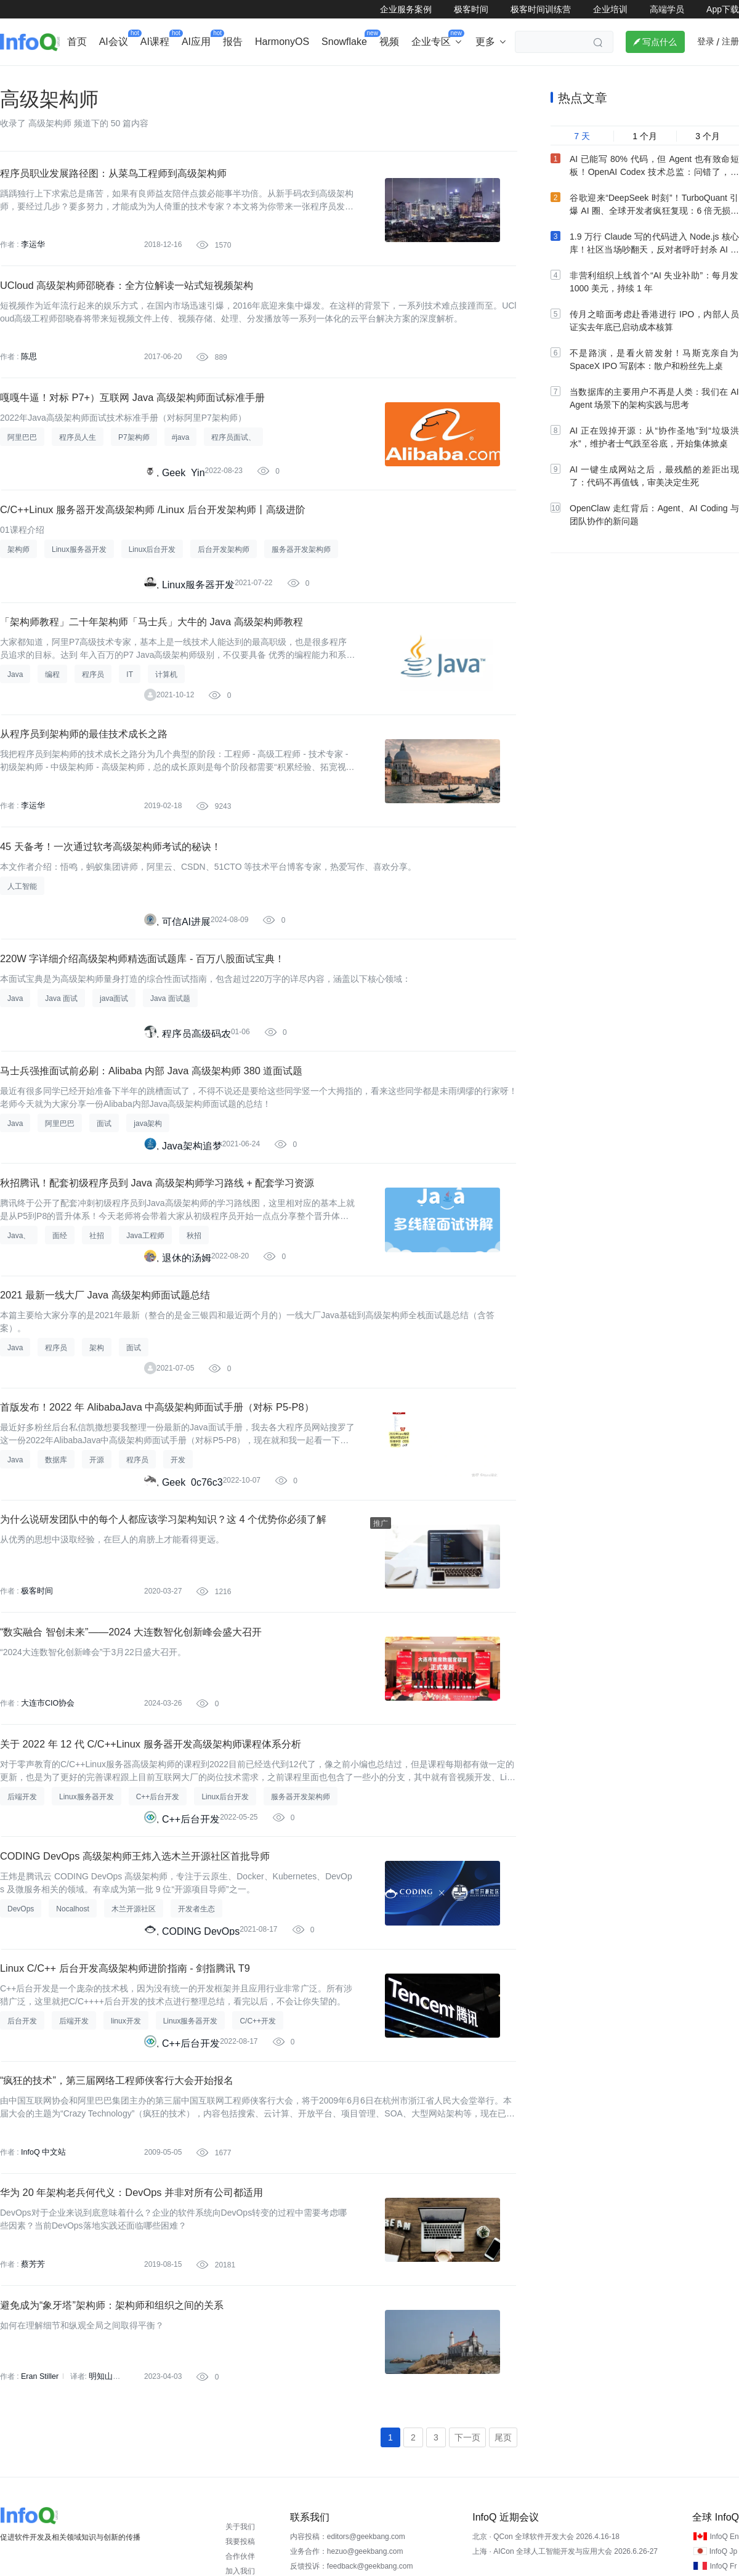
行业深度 (77, 78)
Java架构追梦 (192, 1250)
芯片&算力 (278, 78)
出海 (187, 78)
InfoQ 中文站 (42, 2338)
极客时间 (471, 9)
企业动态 (21, 78)
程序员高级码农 (196, 1129)
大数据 (373, 78)
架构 (328, 78)
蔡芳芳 (32, 2459)
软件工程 (425, 78)
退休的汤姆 (186, 1371)
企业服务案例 (406, 9)
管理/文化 (578, 78)
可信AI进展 (186, 1007)
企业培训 (610, 9)
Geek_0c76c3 (192, 1614)
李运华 (32, 275)
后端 (227, 78)
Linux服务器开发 (198, 643)
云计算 (477, 78)
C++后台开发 (191, 1978)
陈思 (28, 396)
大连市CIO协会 (46, 1853)
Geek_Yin (183, 522)
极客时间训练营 (541, 9)
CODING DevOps (201, 2099)
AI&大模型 (137, 78)
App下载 (722, 9)
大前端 (525, 78)
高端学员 (667, 9)
